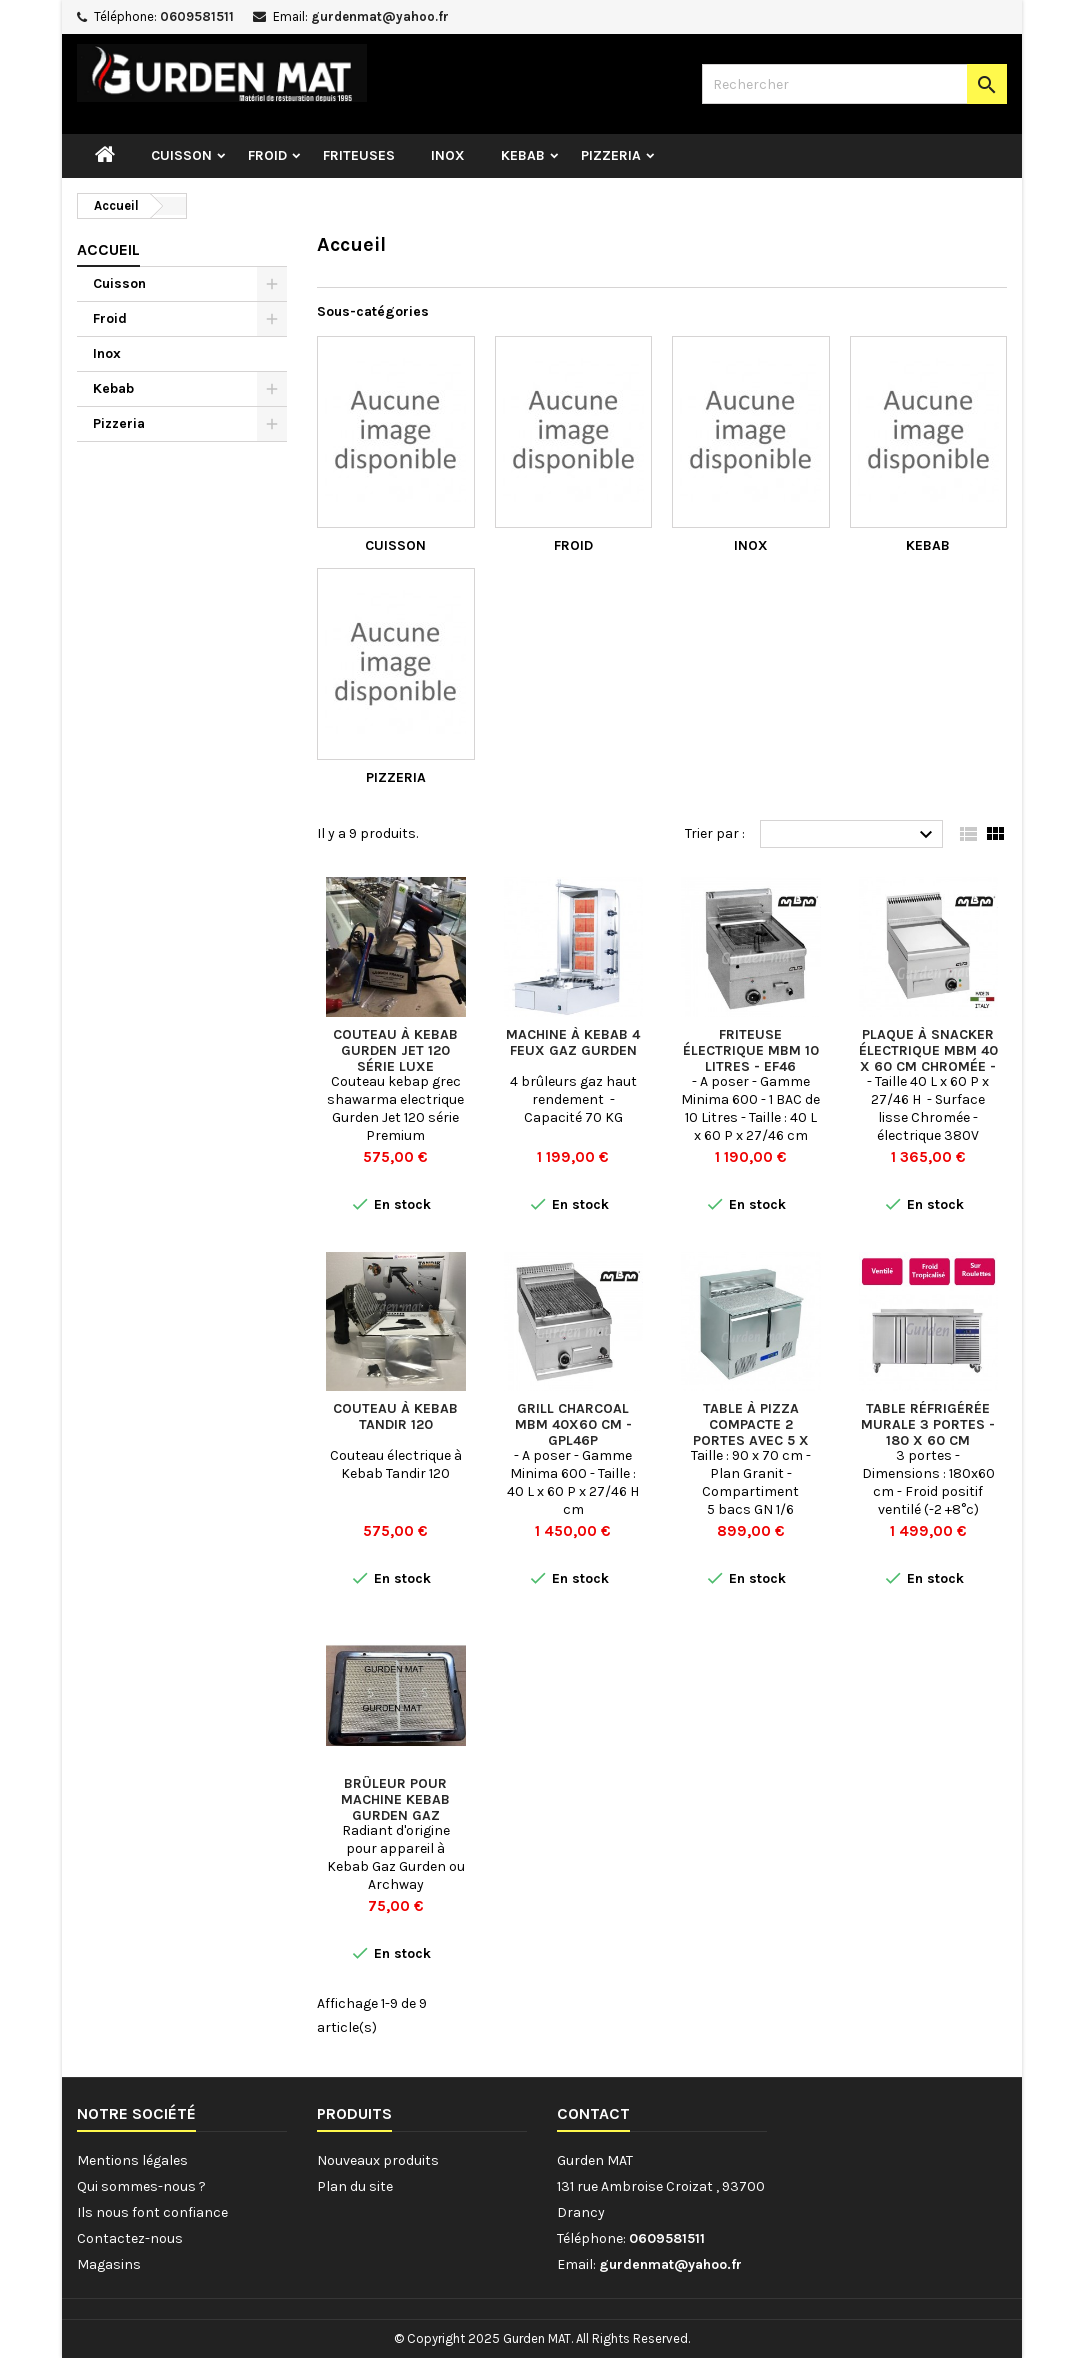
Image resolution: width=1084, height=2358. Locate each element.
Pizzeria (611, 155)
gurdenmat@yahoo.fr (380, 16)
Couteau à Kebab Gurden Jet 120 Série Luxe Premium (395, 1058)
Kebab (523, 155)
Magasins (109, 2264)
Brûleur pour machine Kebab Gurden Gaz (395, 1799)
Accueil (108, 249)
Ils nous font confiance (152, 2212)
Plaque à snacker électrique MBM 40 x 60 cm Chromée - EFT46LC (928, 1058)
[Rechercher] (854, 84)
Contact (593, 2113)
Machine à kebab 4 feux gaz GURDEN (573, 1042)
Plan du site (355, 2186)
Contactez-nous (130, 2238)
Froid (267, 155)
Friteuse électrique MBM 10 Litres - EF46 (751, 1050)
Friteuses (359, 155)
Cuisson (181, 155)
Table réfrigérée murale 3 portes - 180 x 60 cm (928, 1424)
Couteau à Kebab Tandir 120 (395, 1416)
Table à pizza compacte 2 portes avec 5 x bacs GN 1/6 (751, 1432)
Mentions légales (132, 2160)
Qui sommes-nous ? (141, 2186)
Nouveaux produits (378, 2160)
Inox (448, 155)
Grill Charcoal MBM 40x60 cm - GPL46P (573, 1424)
